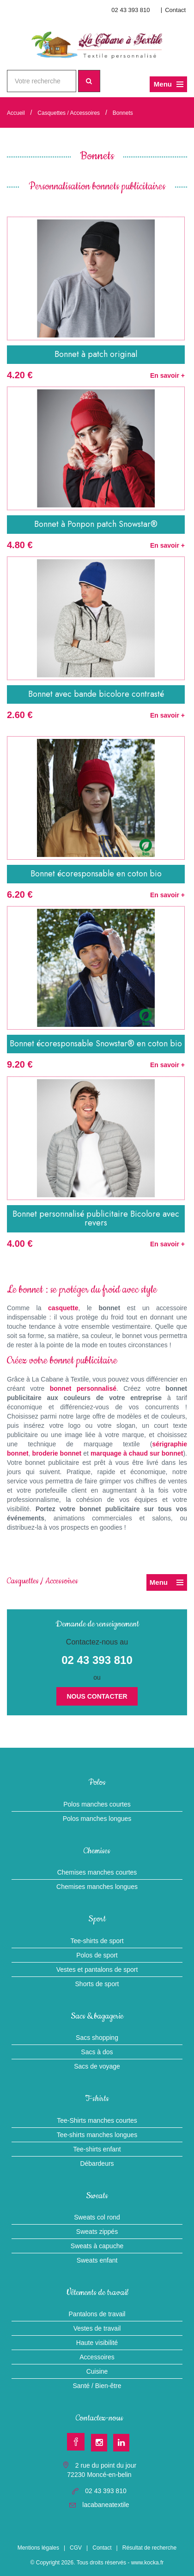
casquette (63, 1308)
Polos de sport (97, 1955)
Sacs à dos (97, 2052)
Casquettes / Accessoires (68, 113)
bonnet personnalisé (83, 1388)
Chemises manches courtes (97, 1872)
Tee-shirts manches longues (97, 2134)
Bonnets (123, 113)
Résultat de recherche (149, 2548)
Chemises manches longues (97, 1886)
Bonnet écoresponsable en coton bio (96, 874)
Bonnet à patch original (96, 354)
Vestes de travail (97, 2328)
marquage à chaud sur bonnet (137, 1453)
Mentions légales (38, 2548)
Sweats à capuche (97, 2246)
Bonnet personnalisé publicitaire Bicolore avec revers (95, 1218)
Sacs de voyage (97, 2066)
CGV (76, 2548)
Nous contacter (97, 1696)
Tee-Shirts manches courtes (97, 2120)
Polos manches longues (97, 1818)
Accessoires (96, 2357)
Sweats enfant (97, 2260)
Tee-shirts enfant (97, 2149)
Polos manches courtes (97, 1804)
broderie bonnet (57, 1453)
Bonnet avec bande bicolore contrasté (96, 694)
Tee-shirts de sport (96, 1941)
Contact (175, 9)
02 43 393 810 (130, 9)
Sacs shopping (97, 2037)
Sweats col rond (97, 2217)
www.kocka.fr (147, 2562)
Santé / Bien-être (97, 2385)
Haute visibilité (97, 2342)
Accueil (16, 113)
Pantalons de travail (97, 2314)
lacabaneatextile (105, 2504)
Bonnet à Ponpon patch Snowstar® (96, 524)
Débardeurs (97, 2163)
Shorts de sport (97, 1984)
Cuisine (97, 2371)
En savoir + (167, 375)
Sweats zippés (97, 2231)
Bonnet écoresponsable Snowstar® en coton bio (96, 1044)
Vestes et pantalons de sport (97, 1969)
